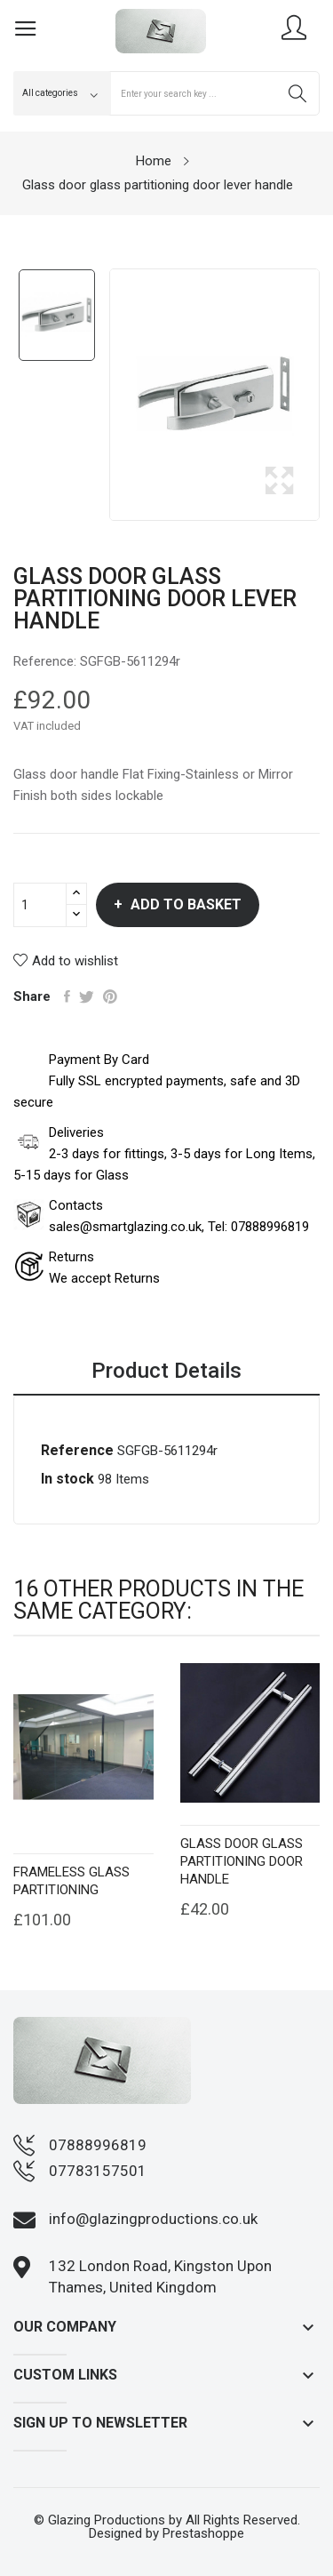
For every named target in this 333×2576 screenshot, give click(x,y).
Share (67, 996)
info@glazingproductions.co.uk (153, 2219)
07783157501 (98, 2171)
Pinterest (110, 996)
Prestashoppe (203, 2533)
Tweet (87, 996)
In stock (67, 1478)
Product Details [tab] (166, 1371)
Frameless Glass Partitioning (71, 1881)
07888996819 (98, 2145)
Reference (77, 1450)
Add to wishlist (65, 961)
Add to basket (184, 904)
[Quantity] (40, 905)
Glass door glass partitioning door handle (241, 1861)
